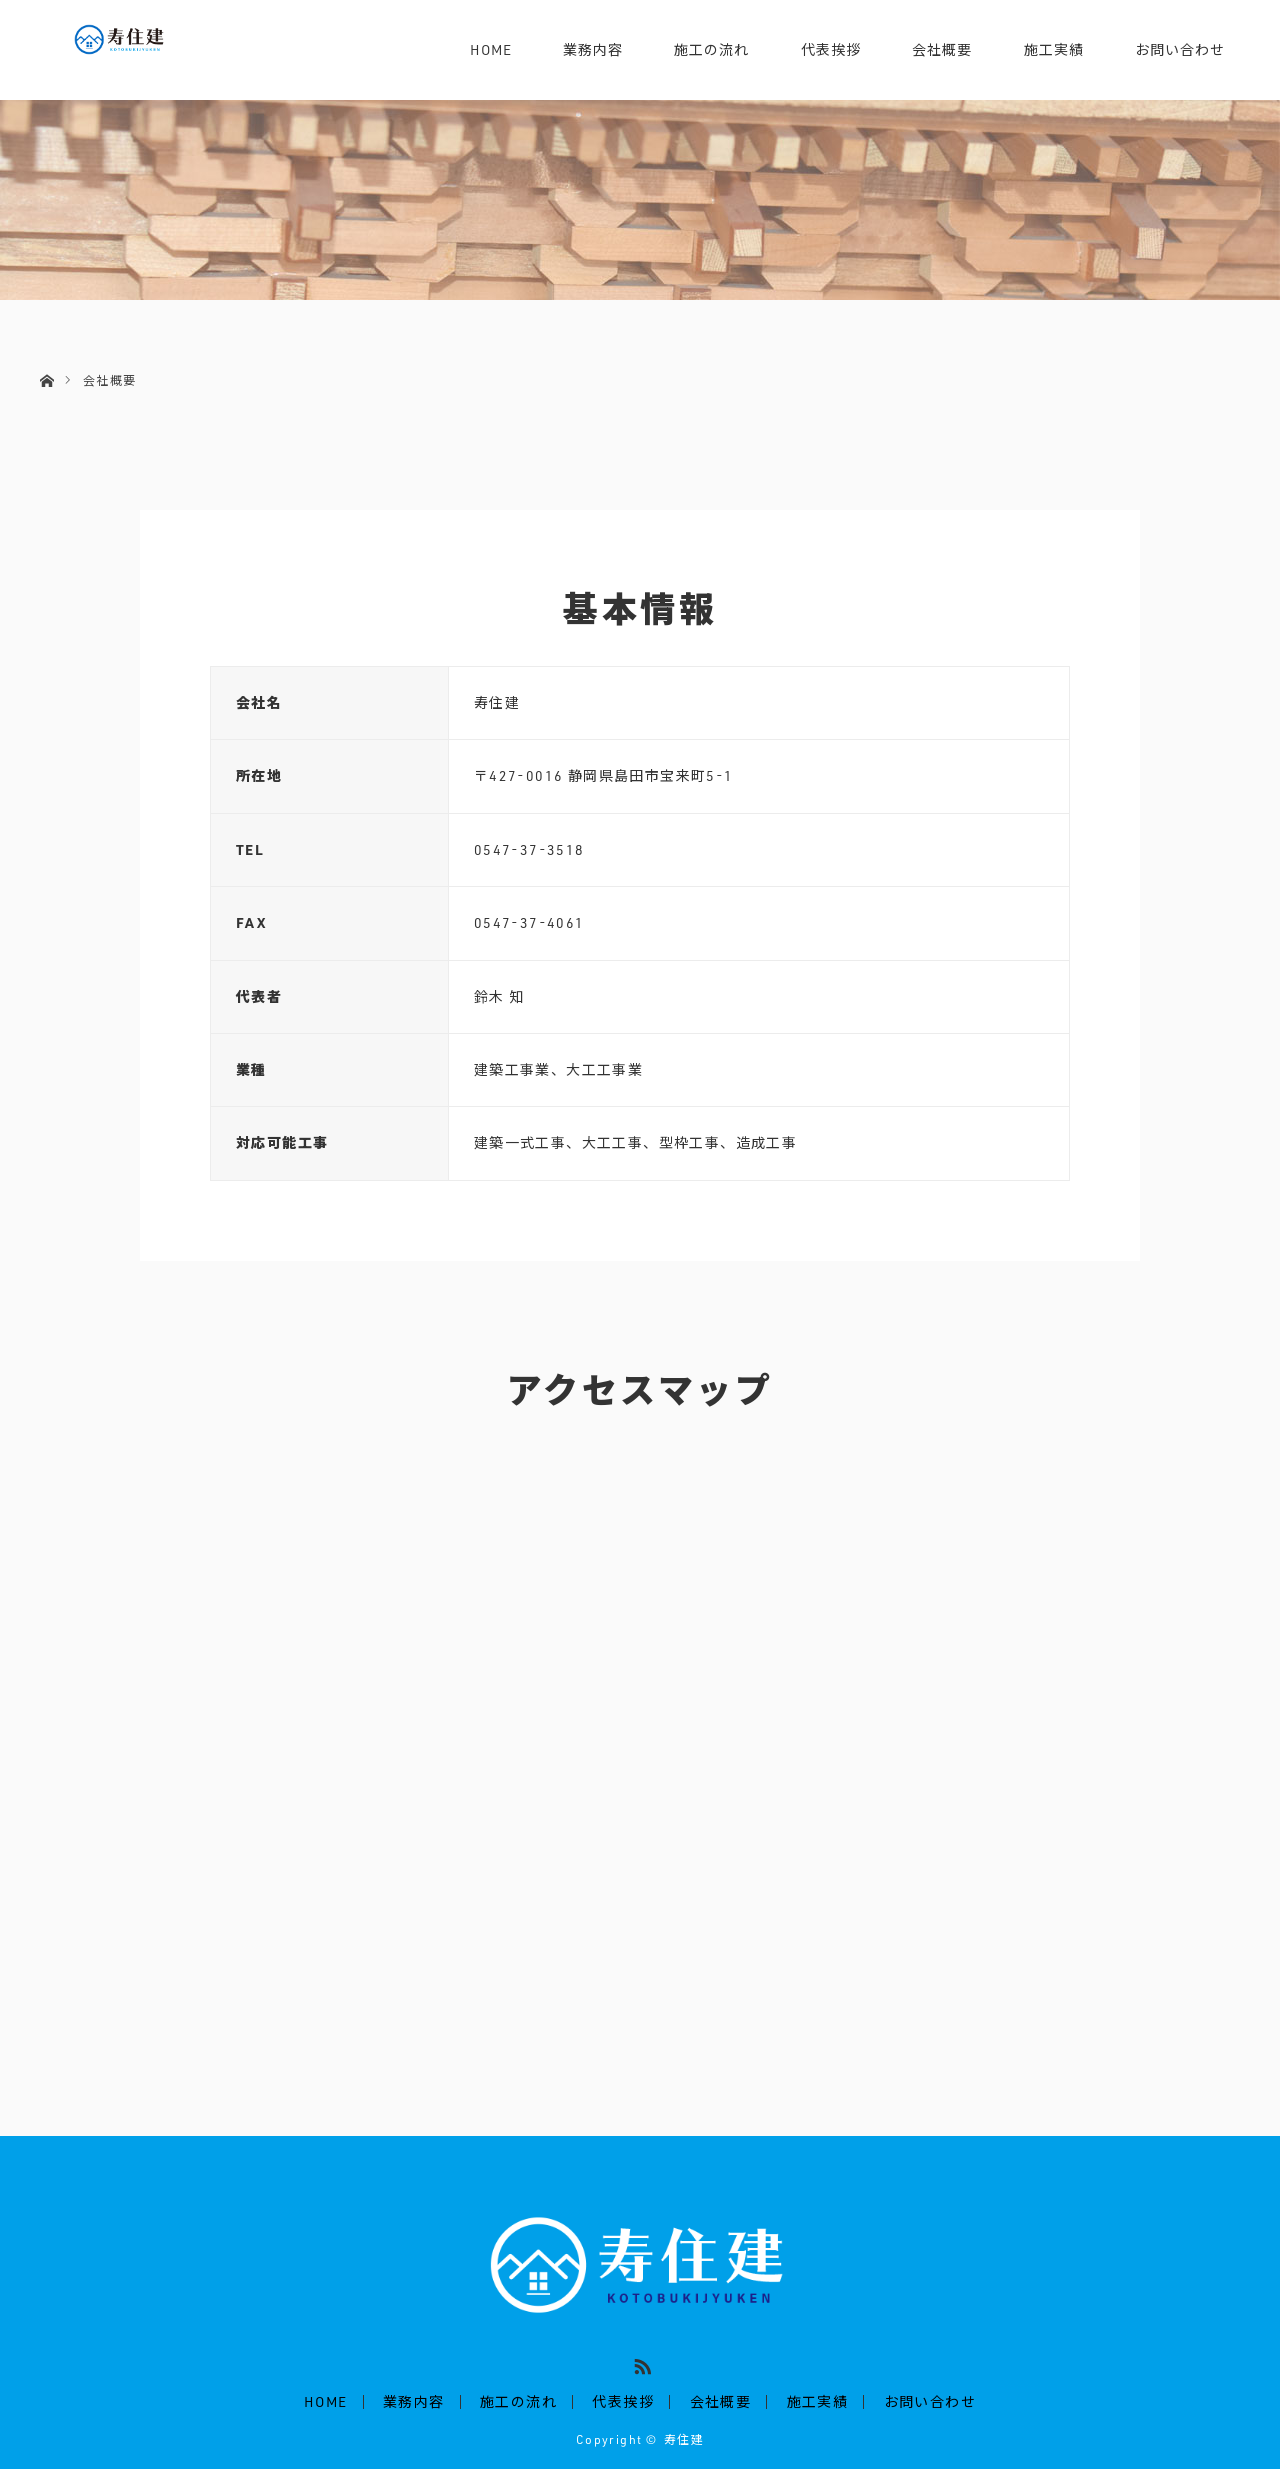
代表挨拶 (831, 49)
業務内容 (593, 49)
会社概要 (942, 49)
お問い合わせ (1180, 49)
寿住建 (684, 2439)
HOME (491, 49)
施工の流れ (711, 49)
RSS (640, 2363)
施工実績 (1054, 49)
